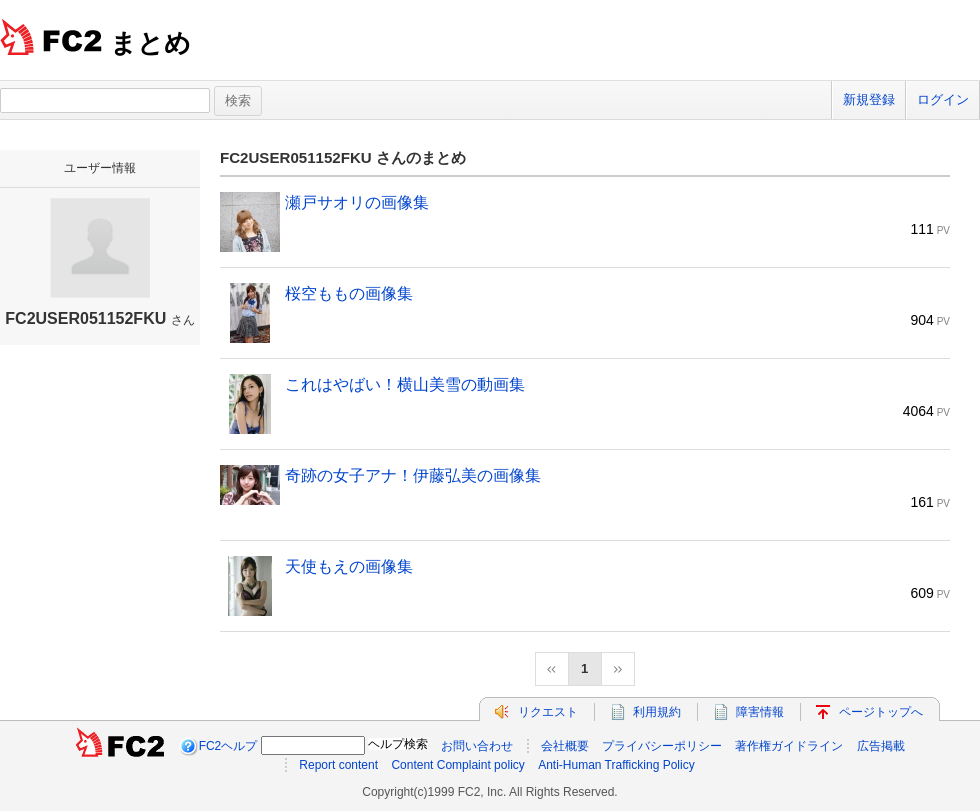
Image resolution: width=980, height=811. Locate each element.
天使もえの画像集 (349, 566)
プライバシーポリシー (662, 746)
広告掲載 (881, 746)
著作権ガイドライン (789, 746)
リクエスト (548, 712)
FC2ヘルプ (228, 746)
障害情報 (760, 712)
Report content (338, 765)
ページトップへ (881, 712)
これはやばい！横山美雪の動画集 (405, 384)
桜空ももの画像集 (349, 293)
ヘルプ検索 (398, 744)
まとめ (150, 43)
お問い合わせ (477, 746)
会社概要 (565, 746)
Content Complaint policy (457, 765)
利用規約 (657, 712)
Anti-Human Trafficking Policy (616, 765)
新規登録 (869, 99)
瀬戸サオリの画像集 (357, 202)
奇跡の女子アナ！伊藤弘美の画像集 (413, 475)
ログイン (943, 99)
